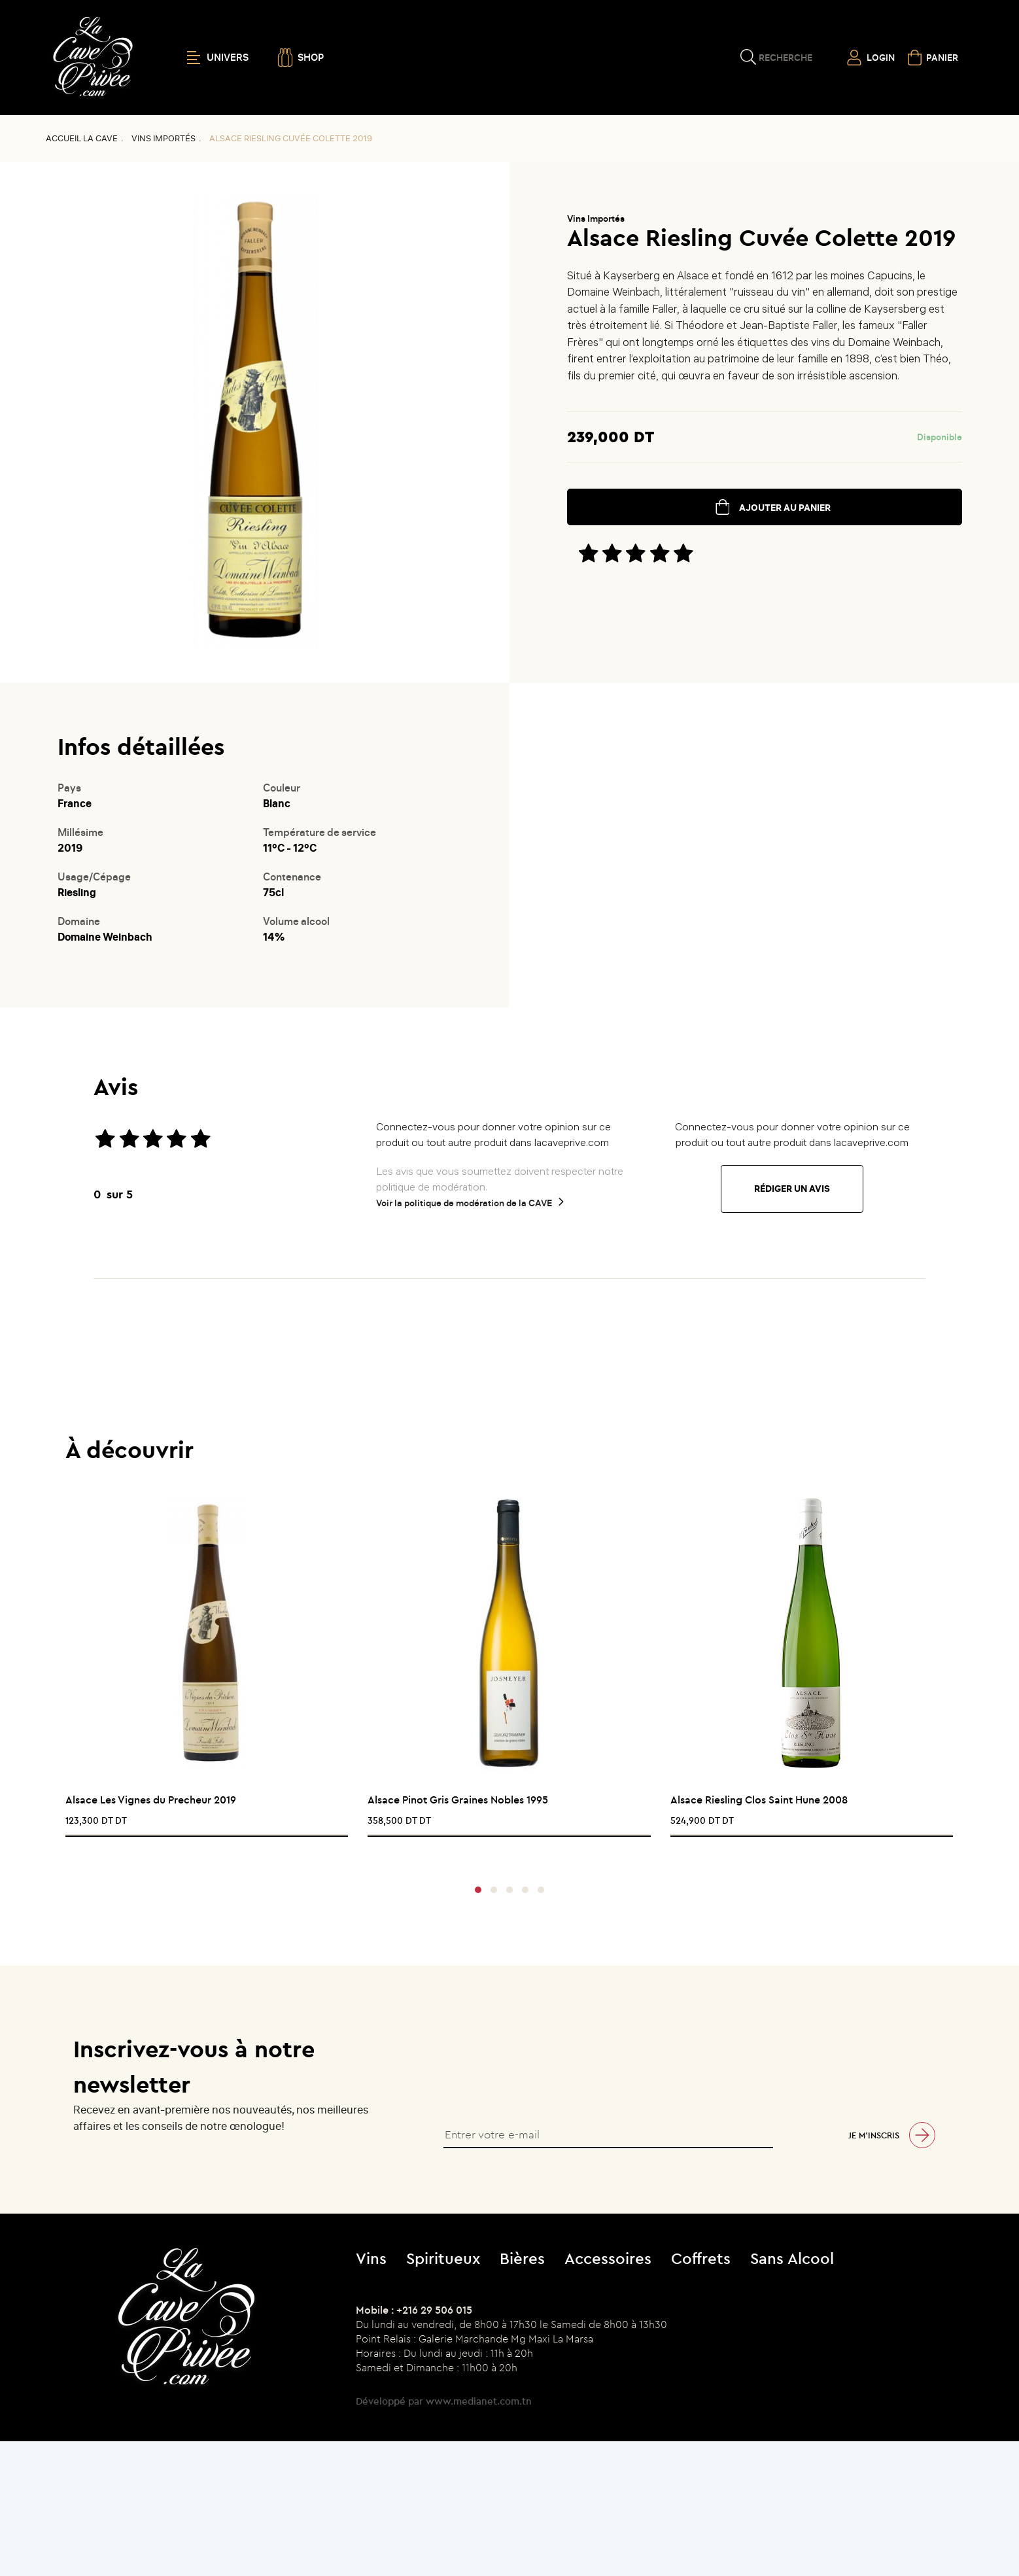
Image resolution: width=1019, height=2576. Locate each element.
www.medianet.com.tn (479, 2401)
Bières (522, 2258)
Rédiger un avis (792, 1189)
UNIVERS (218, 57)
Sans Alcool (792, 2258)
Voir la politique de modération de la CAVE (464, 1203)
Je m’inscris (873, 2135)
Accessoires (607, 2258)
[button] (478, 1889)
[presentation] (504, 1853)
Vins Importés (163, 138)
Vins (371, 2258)
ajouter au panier (785, 508)
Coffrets (701, 2258)
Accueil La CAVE (82, 138)
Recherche (785, 57)
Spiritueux (443, 2258)
